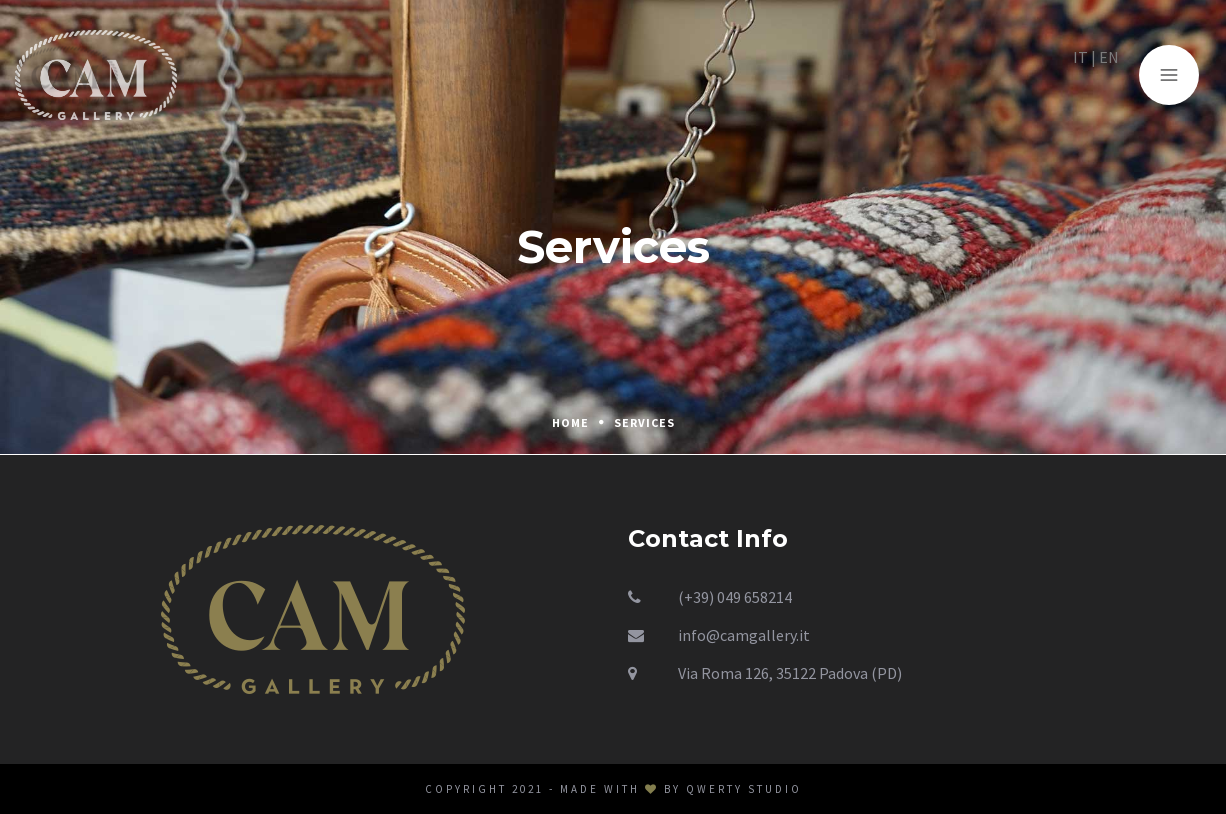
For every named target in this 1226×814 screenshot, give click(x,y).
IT (1092, 69)
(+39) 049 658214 (735, 597)
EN (1121, 69)
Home (570, 422)
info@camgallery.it (744, 635)
